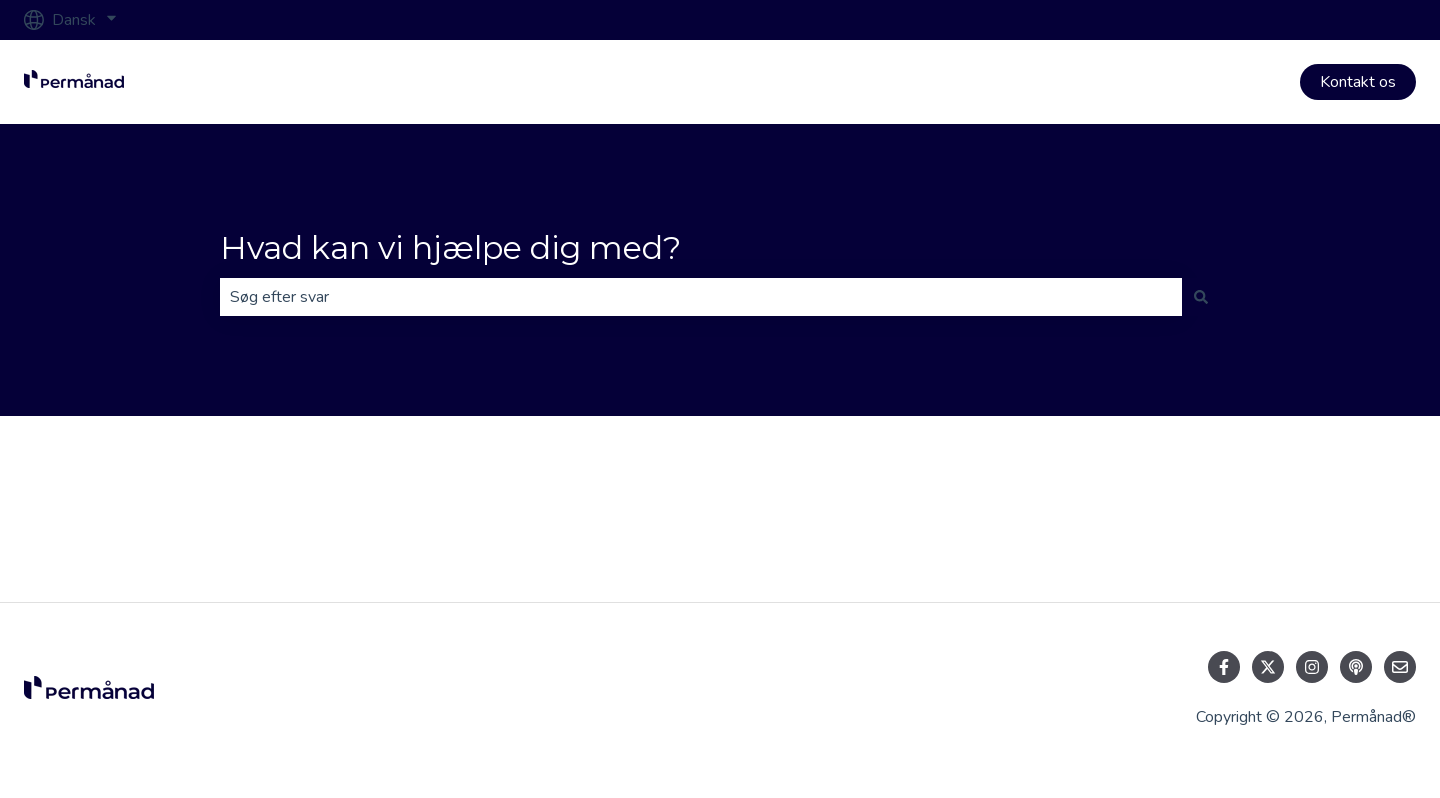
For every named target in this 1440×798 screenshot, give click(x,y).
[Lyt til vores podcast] (1356, 667)
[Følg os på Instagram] (1312, 667)
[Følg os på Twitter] (1268, 667)
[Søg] (1201, 297)
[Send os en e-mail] (1400, 667)
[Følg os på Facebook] (1224, 667)
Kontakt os (1358, 82)
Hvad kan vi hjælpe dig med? (450, 247)
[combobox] (701, 297)
